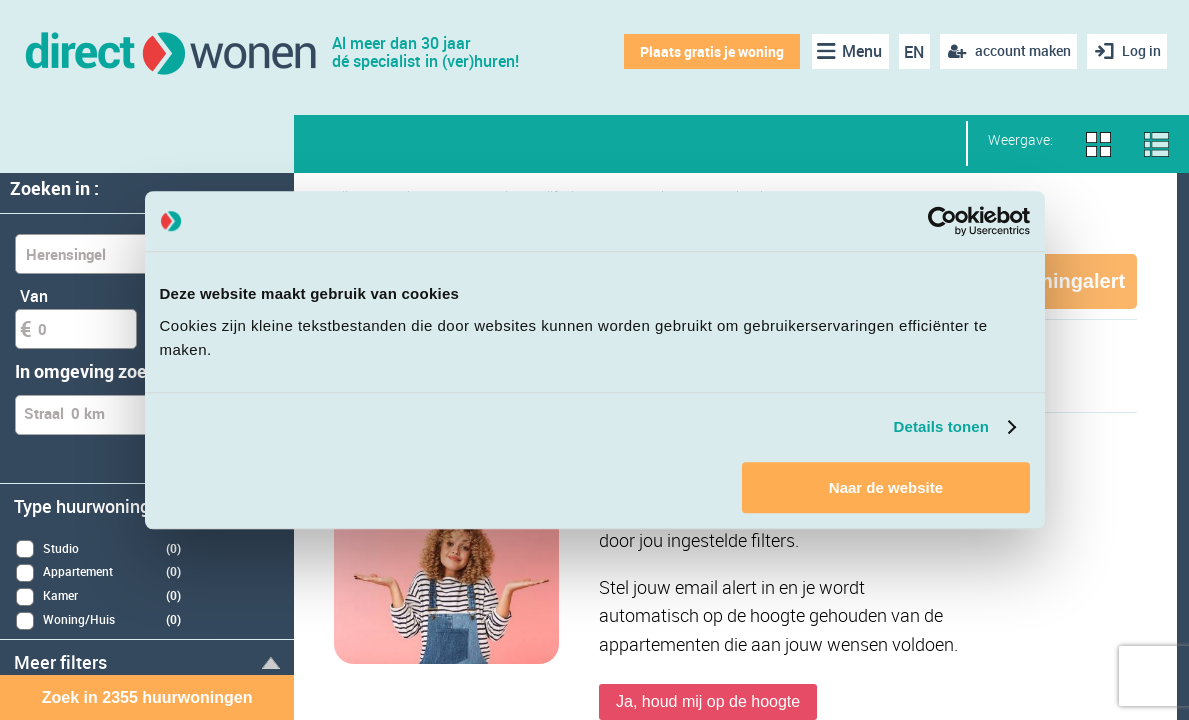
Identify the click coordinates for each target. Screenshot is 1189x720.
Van (34, 296)
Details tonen (941, 426)
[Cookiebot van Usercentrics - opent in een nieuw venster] (942, 221)
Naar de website (886, 487)
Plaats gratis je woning (708, 51)
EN (911, 52)
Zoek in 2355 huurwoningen (147, 697)
